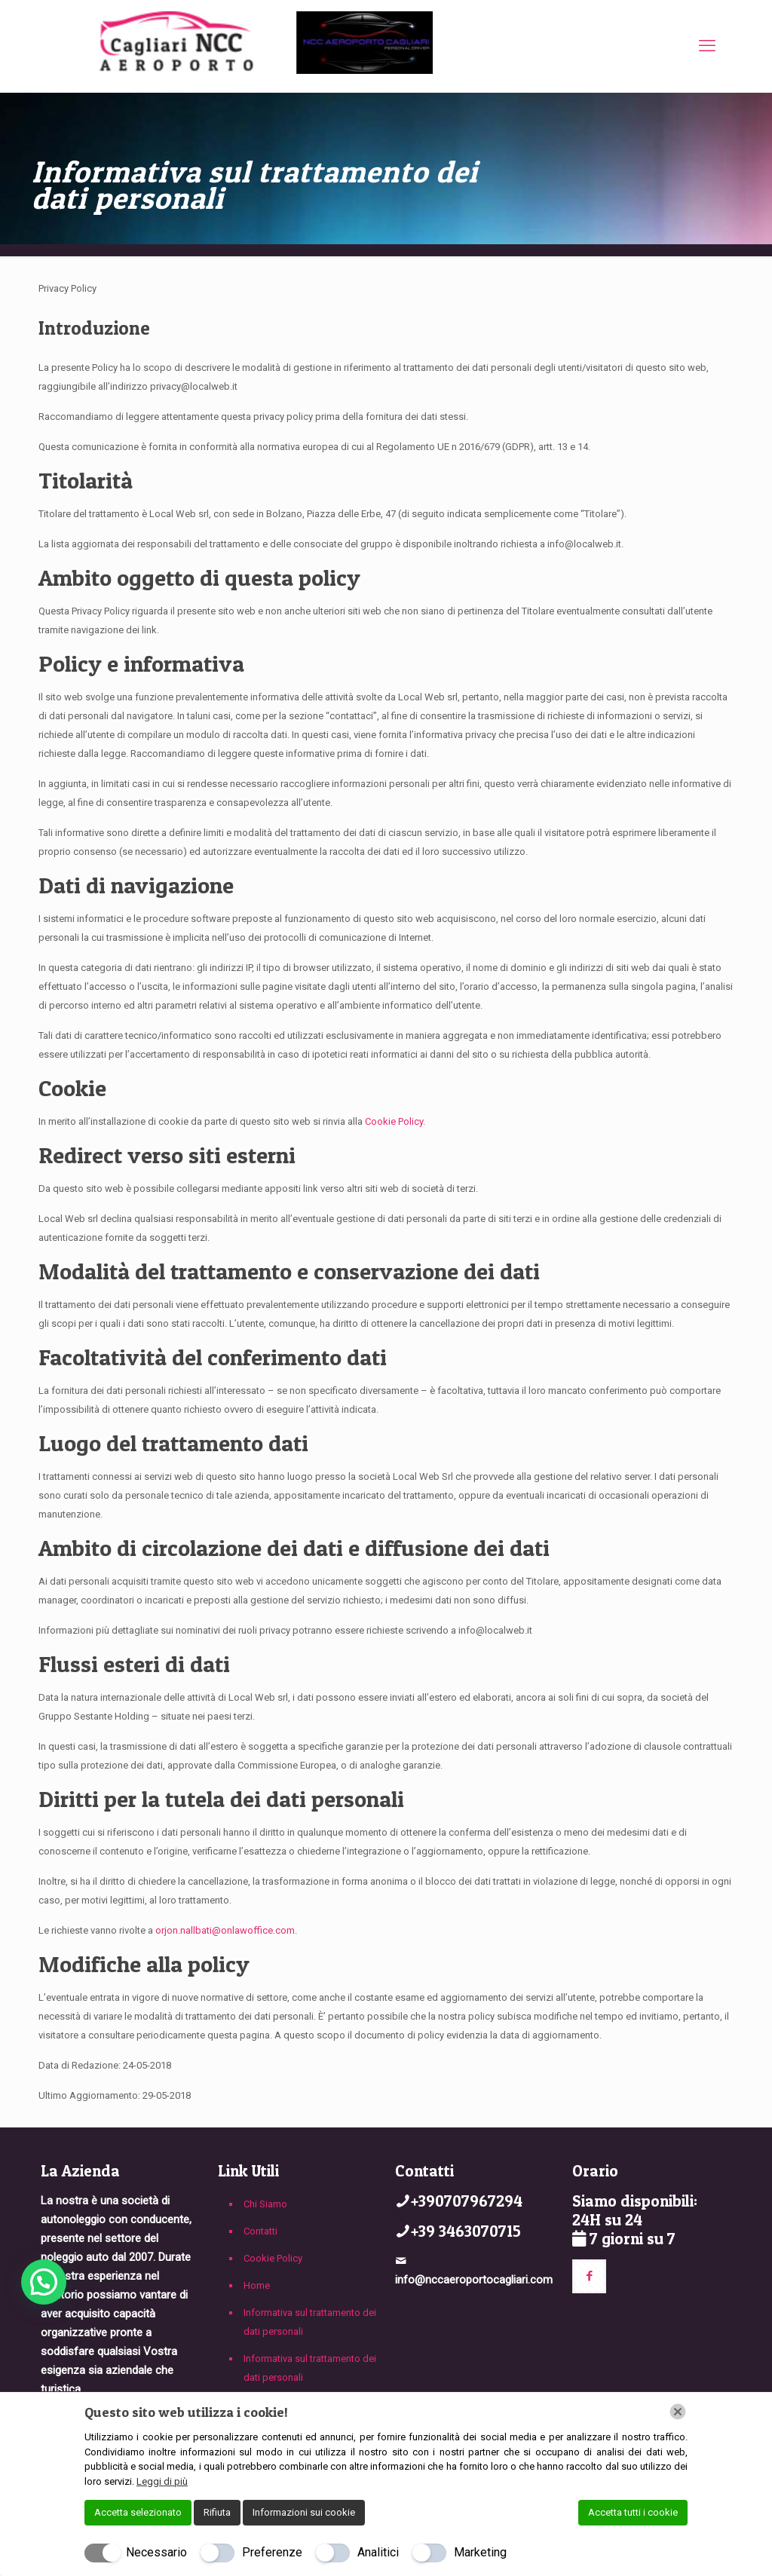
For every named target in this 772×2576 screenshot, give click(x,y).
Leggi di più (162, 2481)
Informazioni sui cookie (304, 2512)
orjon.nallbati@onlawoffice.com (225, 1930)
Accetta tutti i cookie (633, 2512)
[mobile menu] (707, 46)
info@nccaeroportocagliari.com (474, 2280)
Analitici (378, 2552)
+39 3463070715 (466, 2231)
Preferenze (272, 2552)
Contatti (260, 2231)
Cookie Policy (394, 1121)
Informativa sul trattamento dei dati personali (310, 2322)
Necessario (156, 2552)
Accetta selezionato (138, 2512)
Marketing (480, 2552)
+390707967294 (466, 2201)
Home (257, 2285)
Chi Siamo (265, 2204)
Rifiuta (217, 2512)
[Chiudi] (678, 2411)
